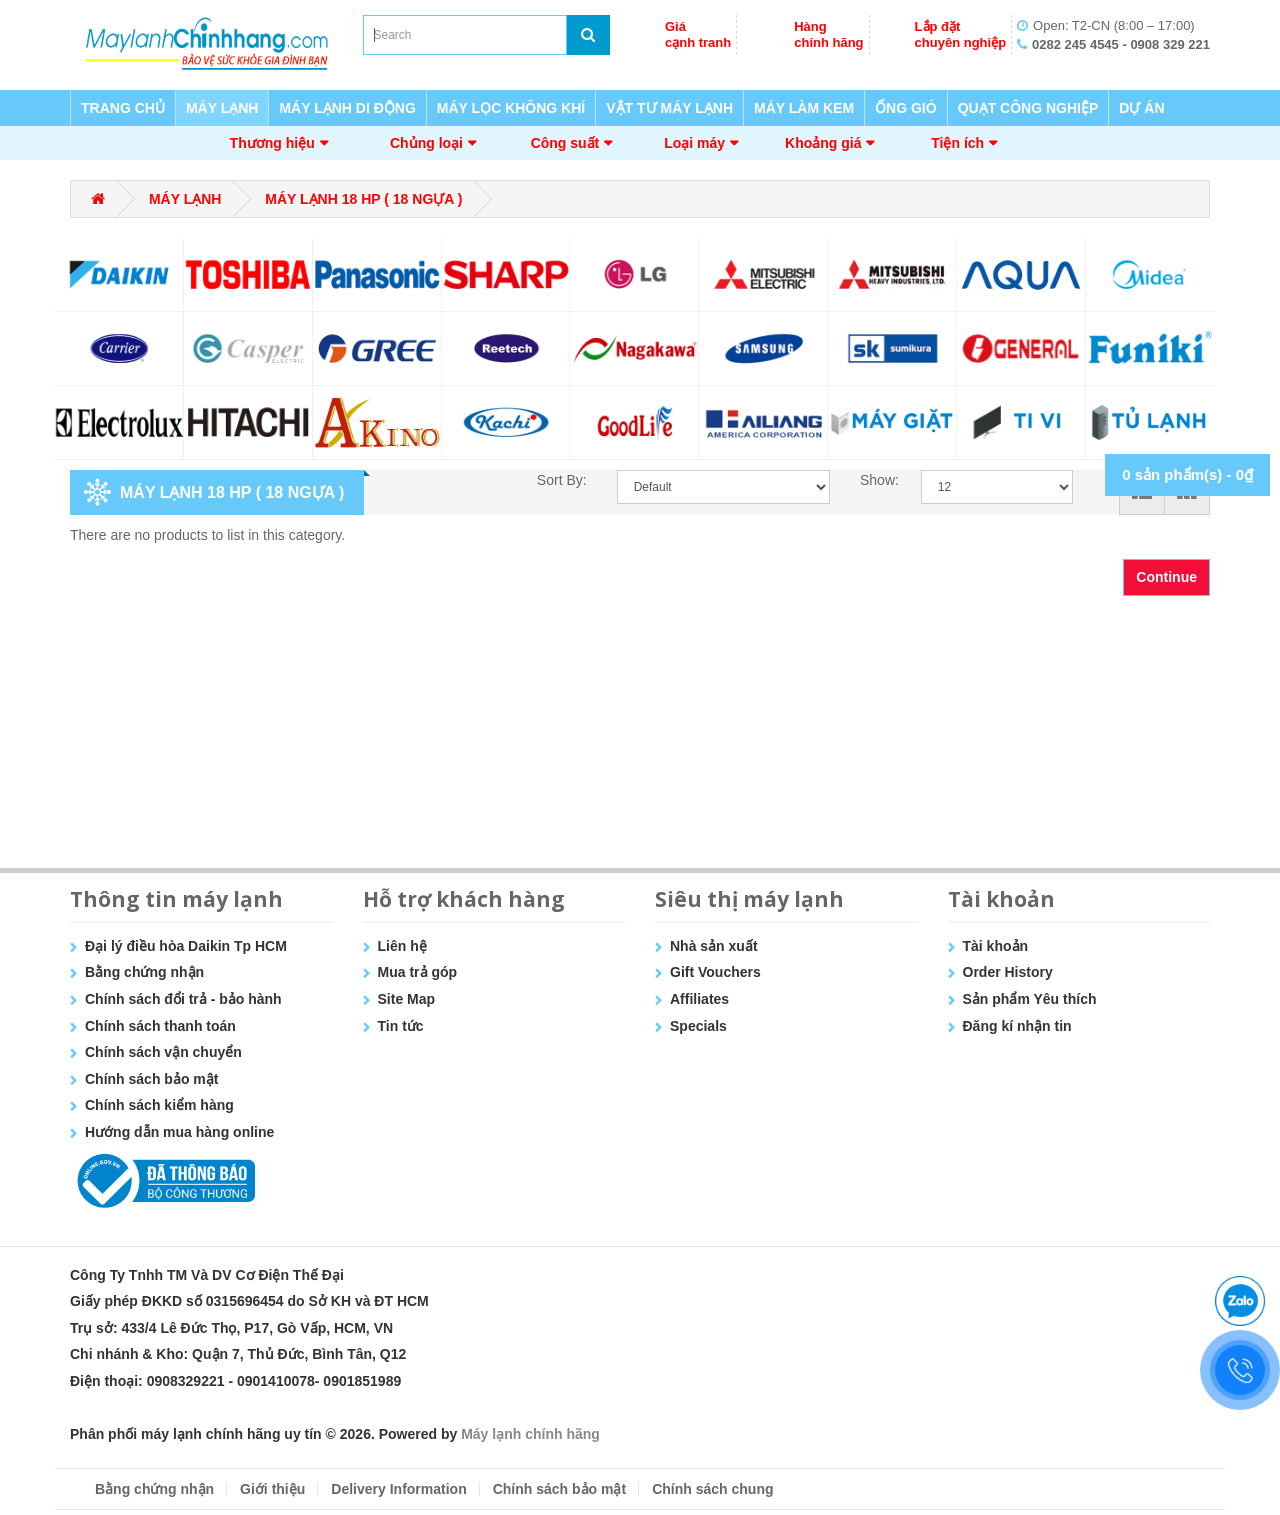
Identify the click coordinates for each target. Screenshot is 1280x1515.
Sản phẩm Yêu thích (1030, 999)
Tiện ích (957, 143)
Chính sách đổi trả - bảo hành (183, 999)
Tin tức (401, 1026)
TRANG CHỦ (123, 108)
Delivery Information (398, 1489)
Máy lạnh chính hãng (530, 1434)
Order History (1008, 972)
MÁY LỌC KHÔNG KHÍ (511, 108)
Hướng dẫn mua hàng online (179, 1132)
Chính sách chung (712, 1489)
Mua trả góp (418, 972)
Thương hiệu (272, 143)
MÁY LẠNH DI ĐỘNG (347, 108)
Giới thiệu (272, 1489)
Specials (698, 1026)
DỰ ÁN (1141, 108)
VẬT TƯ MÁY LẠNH (669, 108)
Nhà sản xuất (714, 946)
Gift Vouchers (715, 972)
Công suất (565, 143)
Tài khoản (996, 946)
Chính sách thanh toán (160, 1026)
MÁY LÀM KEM (804, 108)
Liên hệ (402, 946)
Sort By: (562, 480)
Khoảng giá (823, 143)
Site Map (407, 999)
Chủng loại (426, 143)
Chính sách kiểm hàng (159, 1105)
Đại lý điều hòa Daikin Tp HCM (186, 946)
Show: (875, 480)
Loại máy (694, 143)
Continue (1166, 577)
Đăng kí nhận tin (1017, 1026)
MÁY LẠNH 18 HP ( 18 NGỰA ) (363, 199)
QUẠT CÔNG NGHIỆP (1028, 108)
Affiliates (699, 999)
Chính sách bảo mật (151, 1079)
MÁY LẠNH (222, 108)
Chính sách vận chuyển (163, 1052)
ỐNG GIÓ (906, 108)
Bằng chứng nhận (144, 972)
